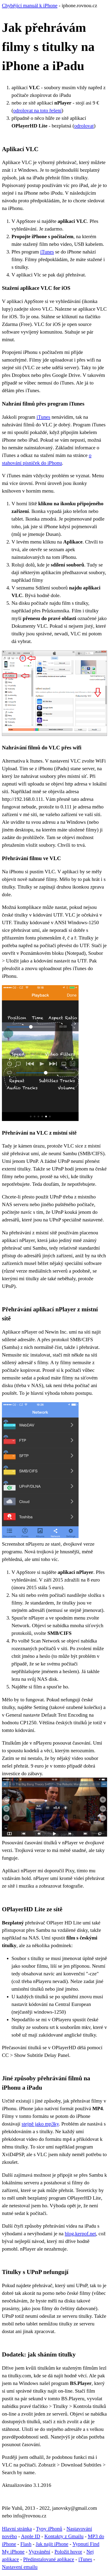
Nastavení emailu (20, 2567)
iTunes (47, 252)
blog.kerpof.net (80, 2233)
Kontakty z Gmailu (63, 2536)
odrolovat (84, 126)
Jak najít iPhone (52, 2544)
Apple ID (30, 2536)
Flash (25, 2544)
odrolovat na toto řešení (37, 110)
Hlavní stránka (17, 2529)
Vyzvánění (39, 2551)
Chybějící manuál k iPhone (29, 5)
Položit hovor (68, 2551)
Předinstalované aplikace (48, 2559)
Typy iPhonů (49, 2529)
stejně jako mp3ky (40, 2124)
